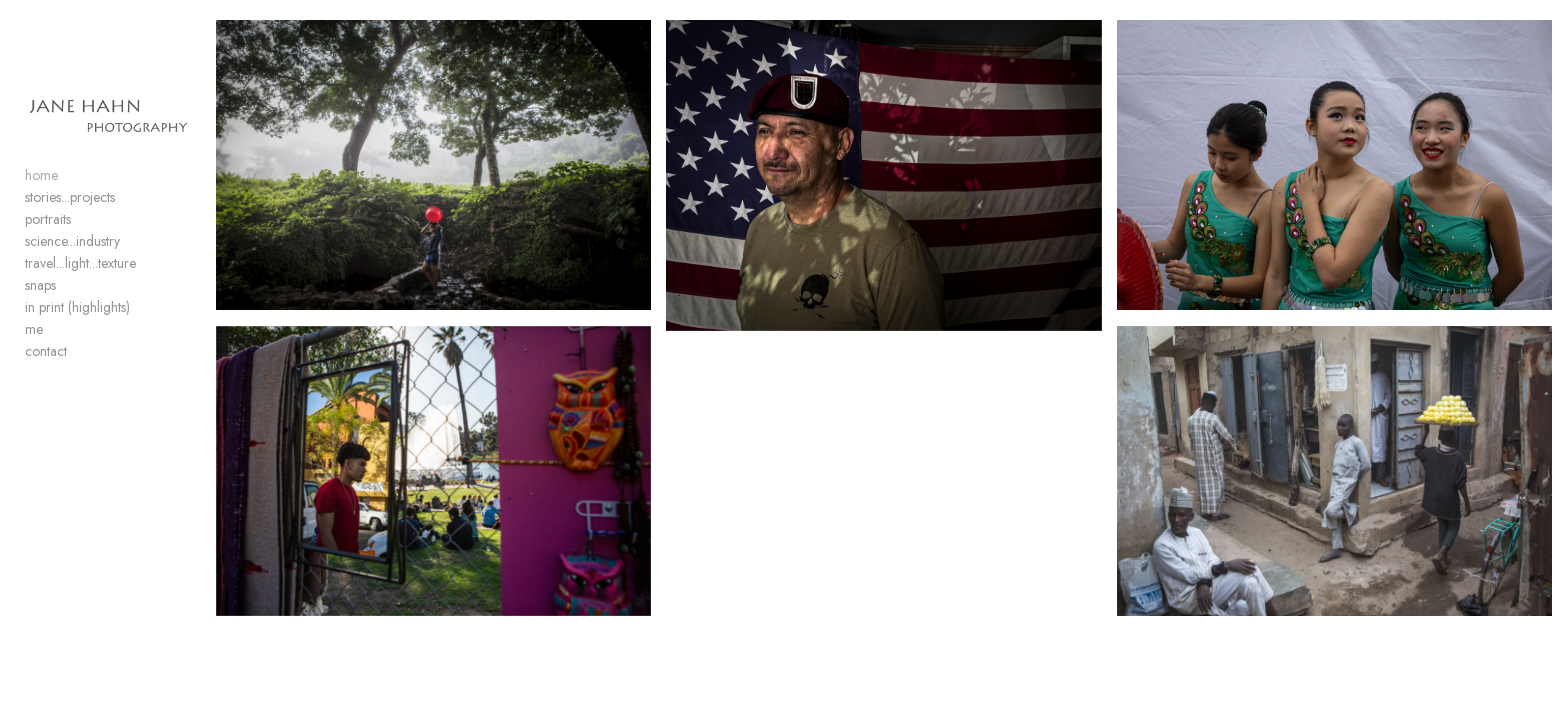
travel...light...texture (80, 322)
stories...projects (70, 256)
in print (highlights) (77, 366)
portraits (48, 278)
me (34, 388)
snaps (40, 344)
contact (46, 410)
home (41, 234)
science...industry (72, 300)
